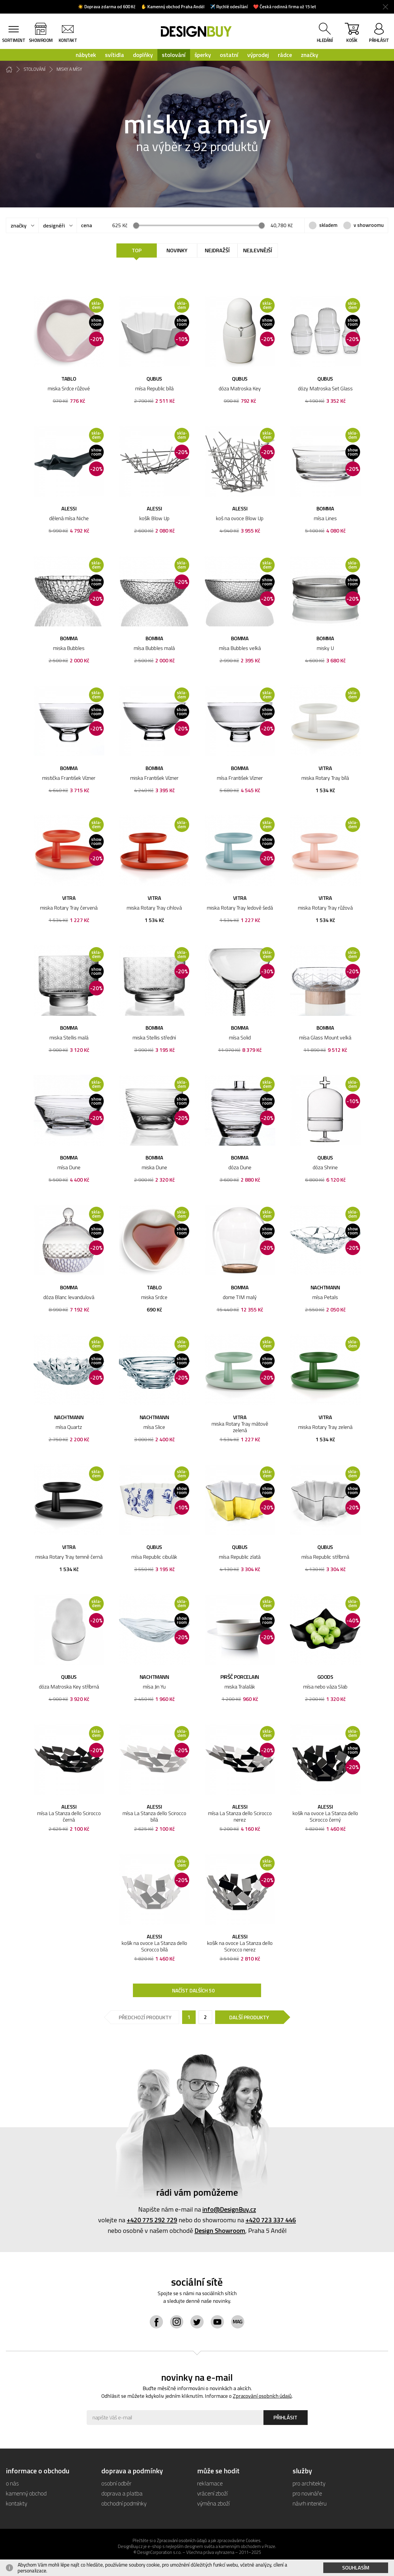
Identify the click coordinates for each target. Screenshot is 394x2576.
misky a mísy (69, 69)
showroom (41, 40)
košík (351, 34)
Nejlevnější (257, 250)
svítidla (114, 54)
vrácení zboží (212, 2493)
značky (309, 54)
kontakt (68, 40)
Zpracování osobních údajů (262, 2396)
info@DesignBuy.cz (229, 2209)
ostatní (229, 54)
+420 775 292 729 (152, 2220)
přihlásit (379, 40)
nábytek (86, 54)
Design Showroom (219, 2230)
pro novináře (307, 2493)
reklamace (210, 2483)
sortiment (13, 40)
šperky (202, 54)
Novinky (176, 250)
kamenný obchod (26, 2493)
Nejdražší (217, 250)
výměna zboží (213, 2503)
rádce (285, 54)
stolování (174, 54)
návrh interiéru (310, 2503)
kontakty (16, 2503)
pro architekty (309, 2483)
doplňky (143, 54)
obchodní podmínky (123, 2503)
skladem (328, 225)
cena (86, 225)
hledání (325, 40)
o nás (12, 2483)
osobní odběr (116, 2483)
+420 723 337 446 (270, 2220)
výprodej (258, 54)
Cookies (253, 2540)
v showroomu (369, 225)
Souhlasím (355, 2568)
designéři (54, 225)
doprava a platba (122, 2493)
